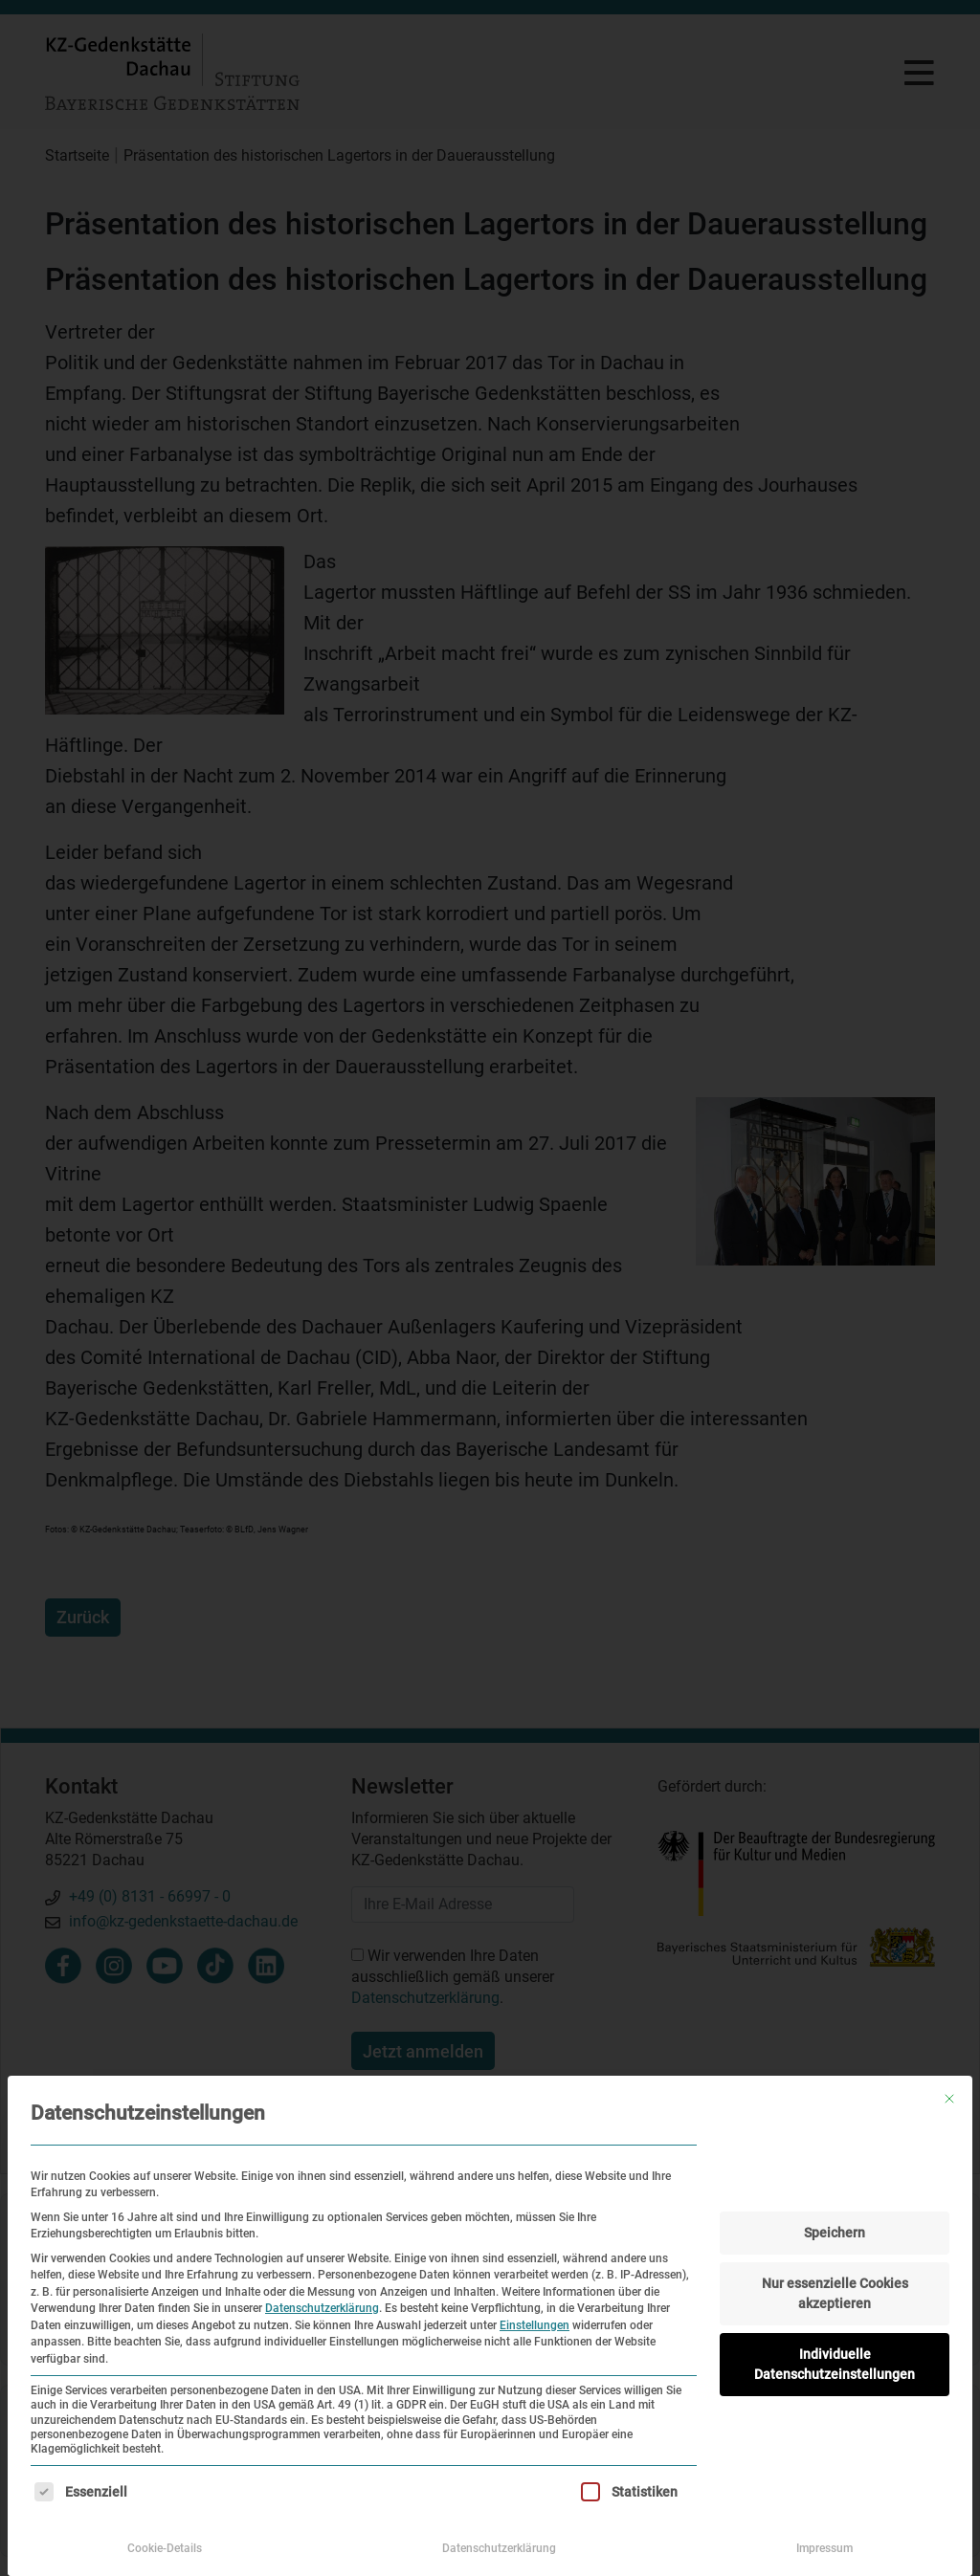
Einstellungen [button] (534, 2325)
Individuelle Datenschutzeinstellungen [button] (834, 2364)
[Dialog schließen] (949, 2098)
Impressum (824, 2548)
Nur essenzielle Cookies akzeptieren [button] (835, 2293)
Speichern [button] (834, 2232)
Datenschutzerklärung (322, 2308)
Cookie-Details (164, 2548)
